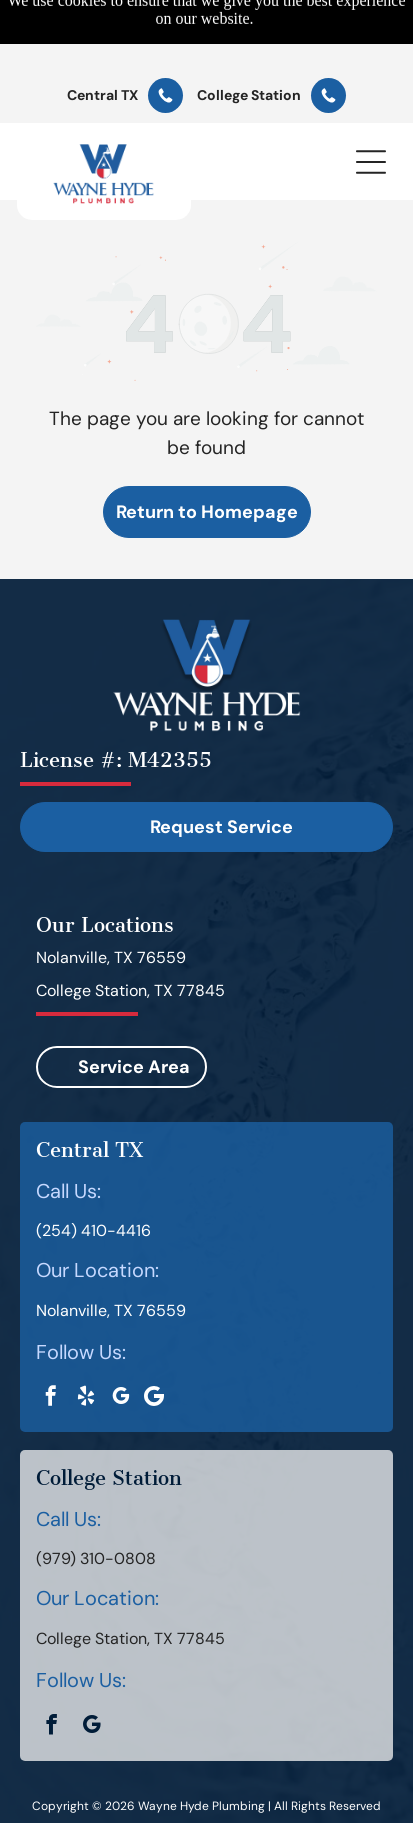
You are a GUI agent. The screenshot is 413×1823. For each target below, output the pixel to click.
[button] (371, 94)
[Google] (153, 1330)
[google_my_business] (121, 1330)
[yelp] (86, 1330)
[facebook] (51, 1330)
